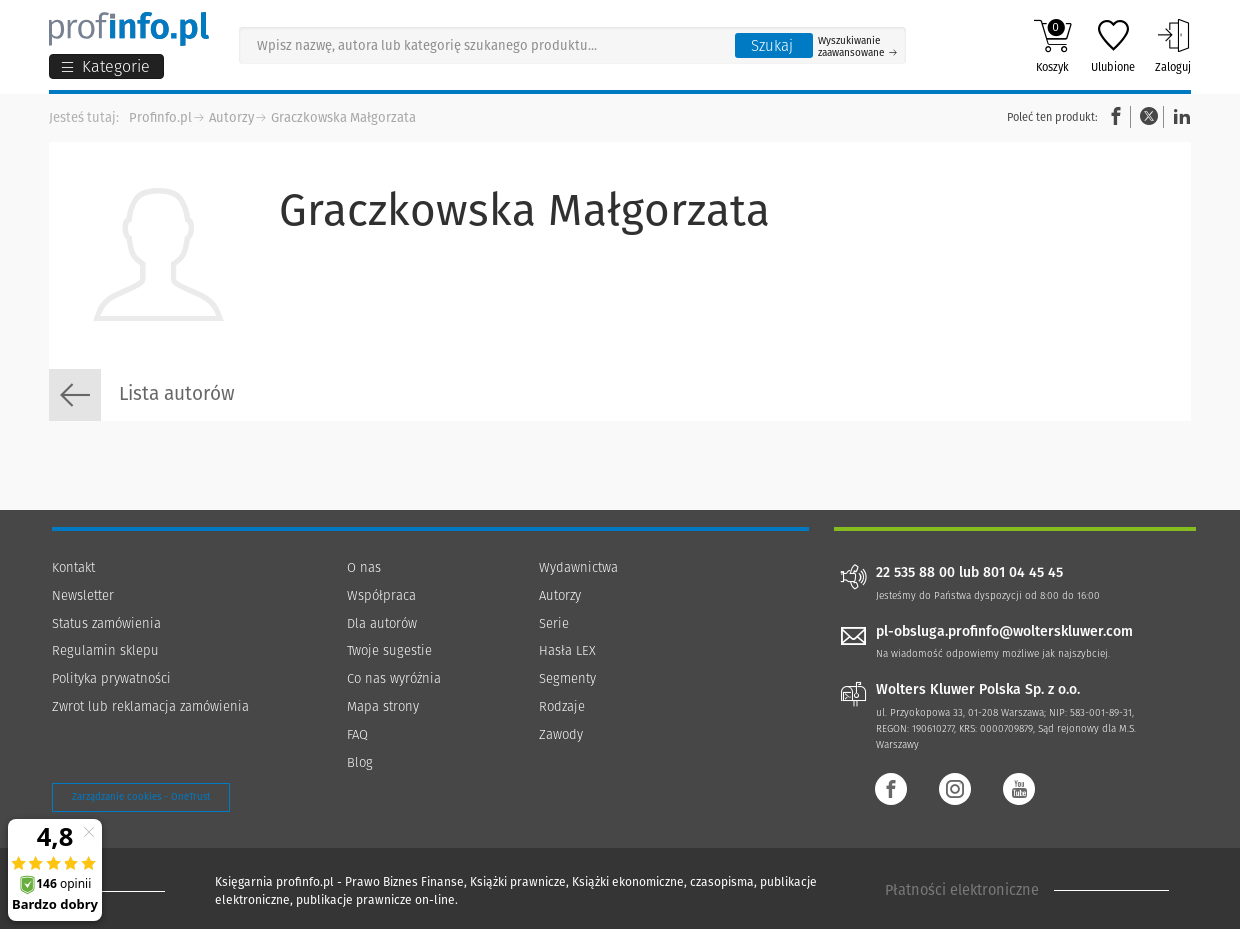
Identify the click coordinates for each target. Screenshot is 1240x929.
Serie (554, 623)
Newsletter (83, 595)
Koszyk (1052, 46)
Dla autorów (382, 623)
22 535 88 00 (915, 573)
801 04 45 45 (1023, 573)
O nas (364, 567)
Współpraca (381, 595)
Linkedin (1179, 116)
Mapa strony (383, 706)
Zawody (561, 734)
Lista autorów (142, 395)
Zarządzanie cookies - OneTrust (141, 797)
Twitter (1149, 116)
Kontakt (73, 567)
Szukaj (772, 46)
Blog (360, 762)
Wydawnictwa (578, 567)
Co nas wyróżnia (394, 678)
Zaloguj (1173, 46)
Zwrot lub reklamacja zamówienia (150, 706)
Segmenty (567, 678)
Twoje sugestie (389, 650)
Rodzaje (562, 706)
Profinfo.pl (160, 117)
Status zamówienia (106, 623)
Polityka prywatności (111, 678)
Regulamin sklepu (105, 650)
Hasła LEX (567, 650)
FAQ (357, 734)
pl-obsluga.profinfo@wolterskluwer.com (1004, 631)
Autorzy (231, 117)
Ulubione (1113, 46)
